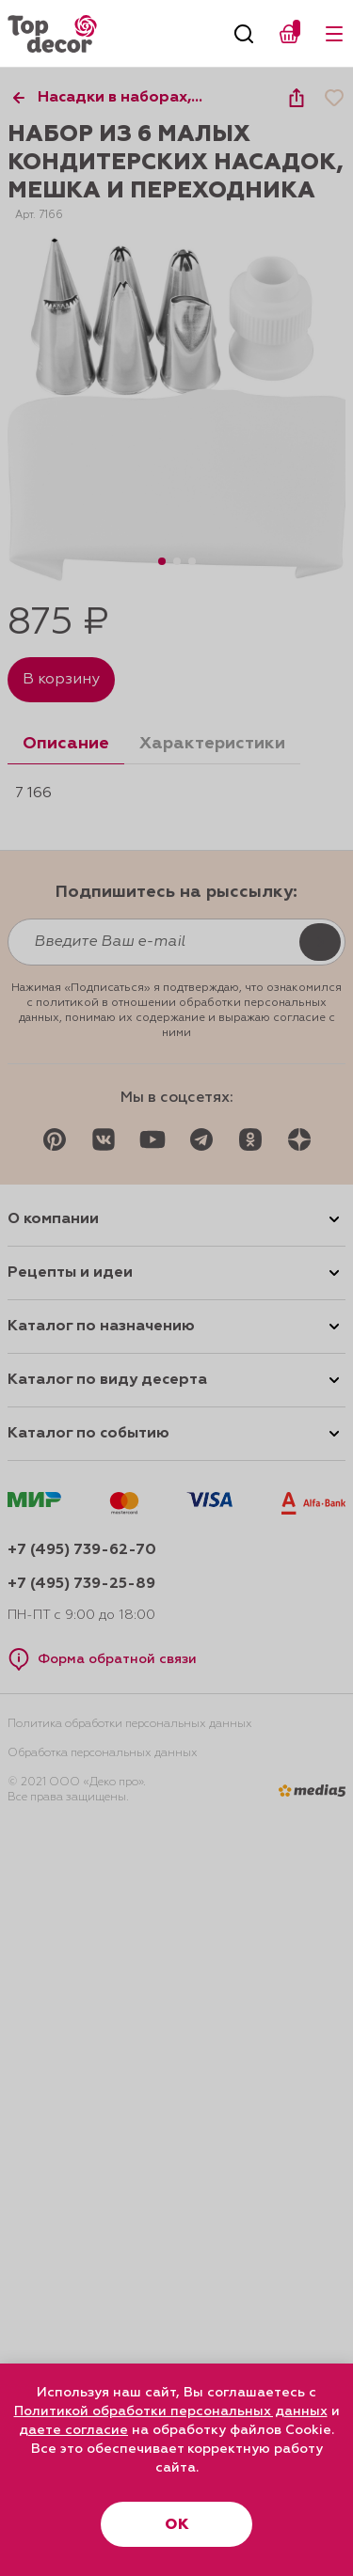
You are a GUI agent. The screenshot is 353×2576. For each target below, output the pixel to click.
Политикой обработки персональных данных (171, 2411)
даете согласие (73, 2430)
